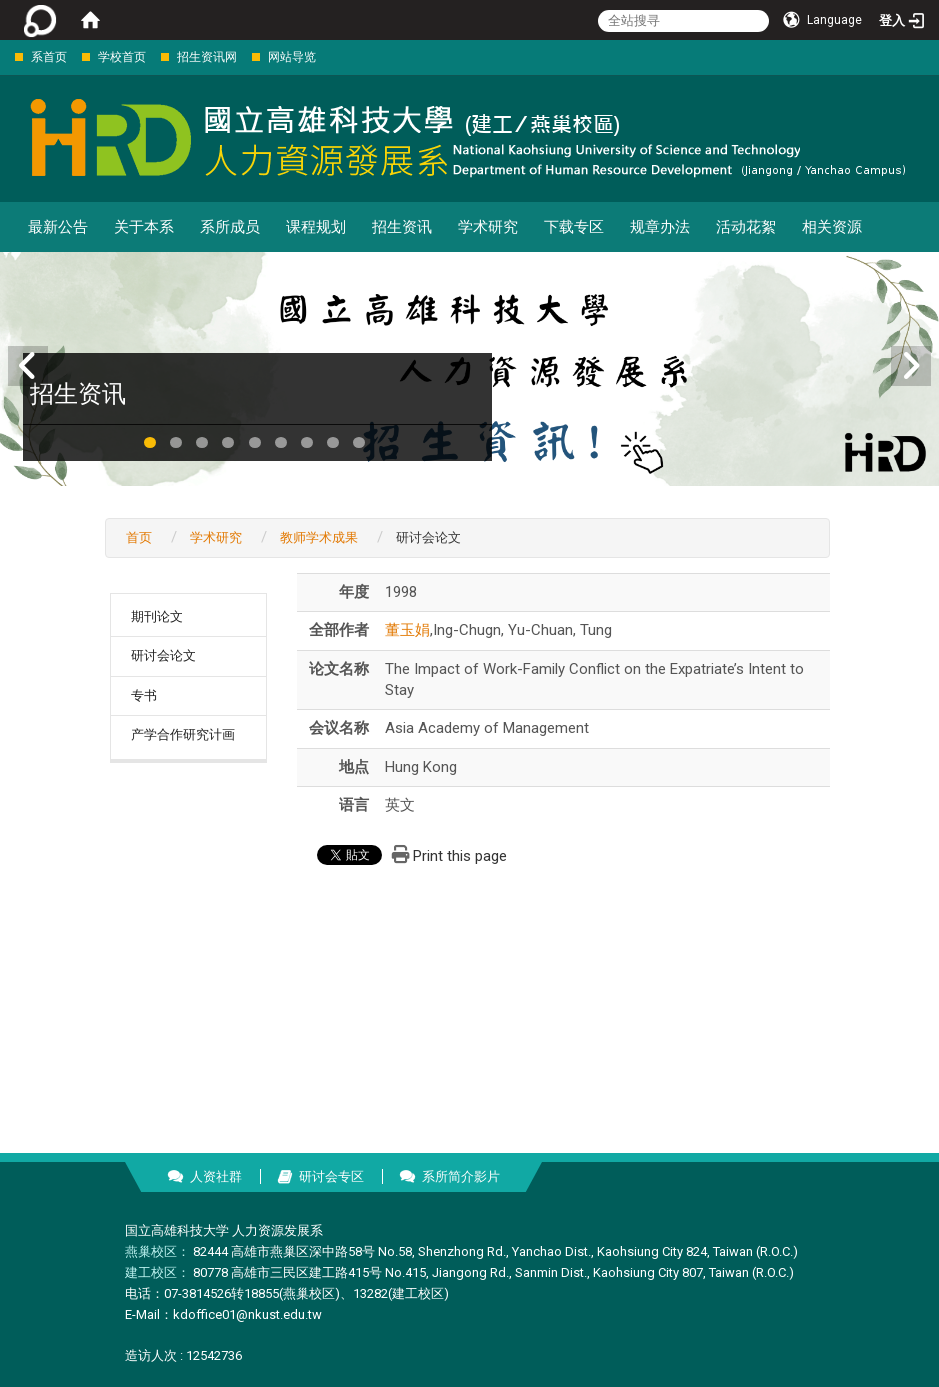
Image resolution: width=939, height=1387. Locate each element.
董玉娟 (407, 630)
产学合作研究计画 (183, 734)
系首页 (49, 57)
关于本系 (144, 227)
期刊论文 (157, 616)
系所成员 (230, 227)
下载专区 (574, 227)
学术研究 (488, 227)
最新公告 (58, 227)
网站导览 (292, 57)
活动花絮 (746, 227)
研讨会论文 (163, 655)
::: (4, 56)
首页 (139, 537)
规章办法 (660, 227)
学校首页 (122, 57)
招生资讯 (402, 227)
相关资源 (832, 227)
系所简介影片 (461, 1176)
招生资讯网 (207, 57)
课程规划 (316, 227)
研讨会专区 (331, 1176)
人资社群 (216, 1176)
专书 (144, 695)
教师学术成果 (319, 537)
